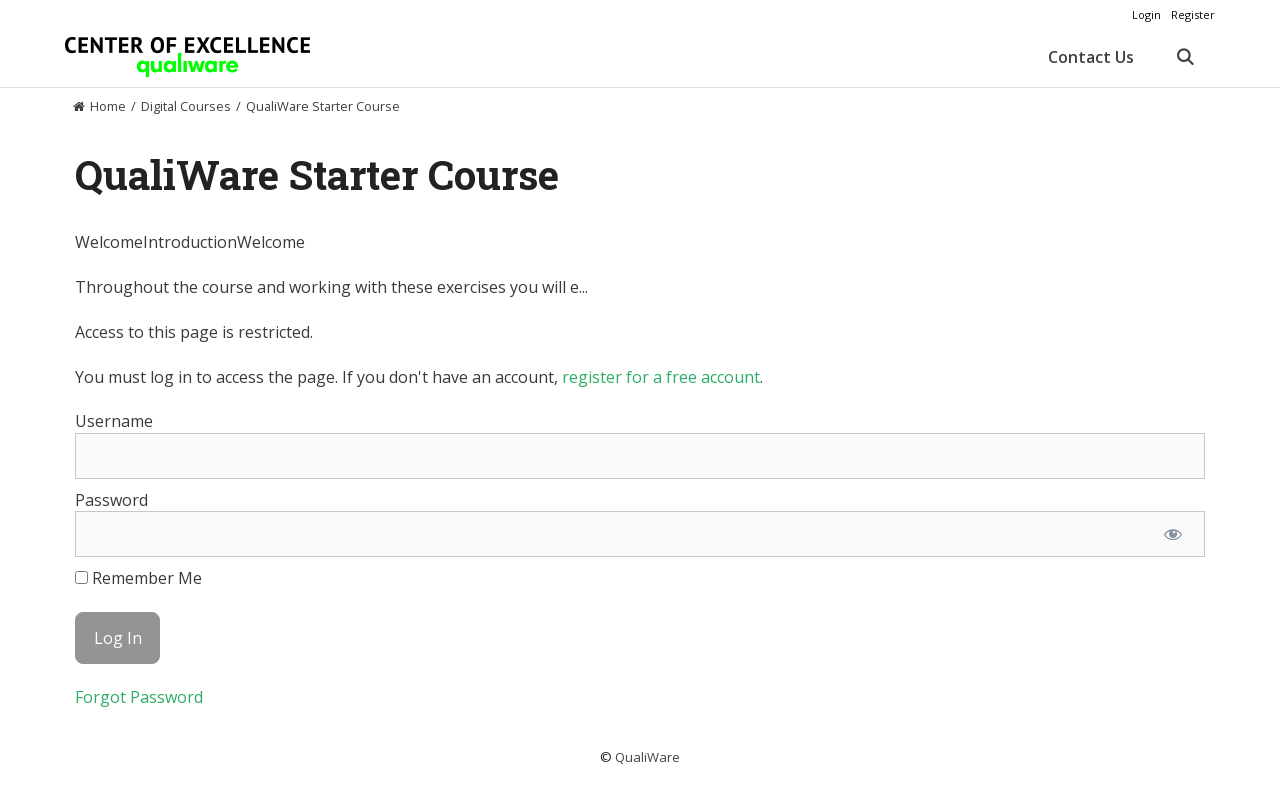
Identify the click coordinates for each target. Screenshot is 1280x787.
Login (1146, 14)
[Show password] (1172, 534)
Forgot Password (139, 697)
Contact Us (1091, 57)
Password (111, 500)
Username (114, 421)
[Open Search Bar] (1184, 57)
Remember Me (138, 578)
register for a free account (661, 377)
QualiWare (647, 757)
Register (1193, 14)
